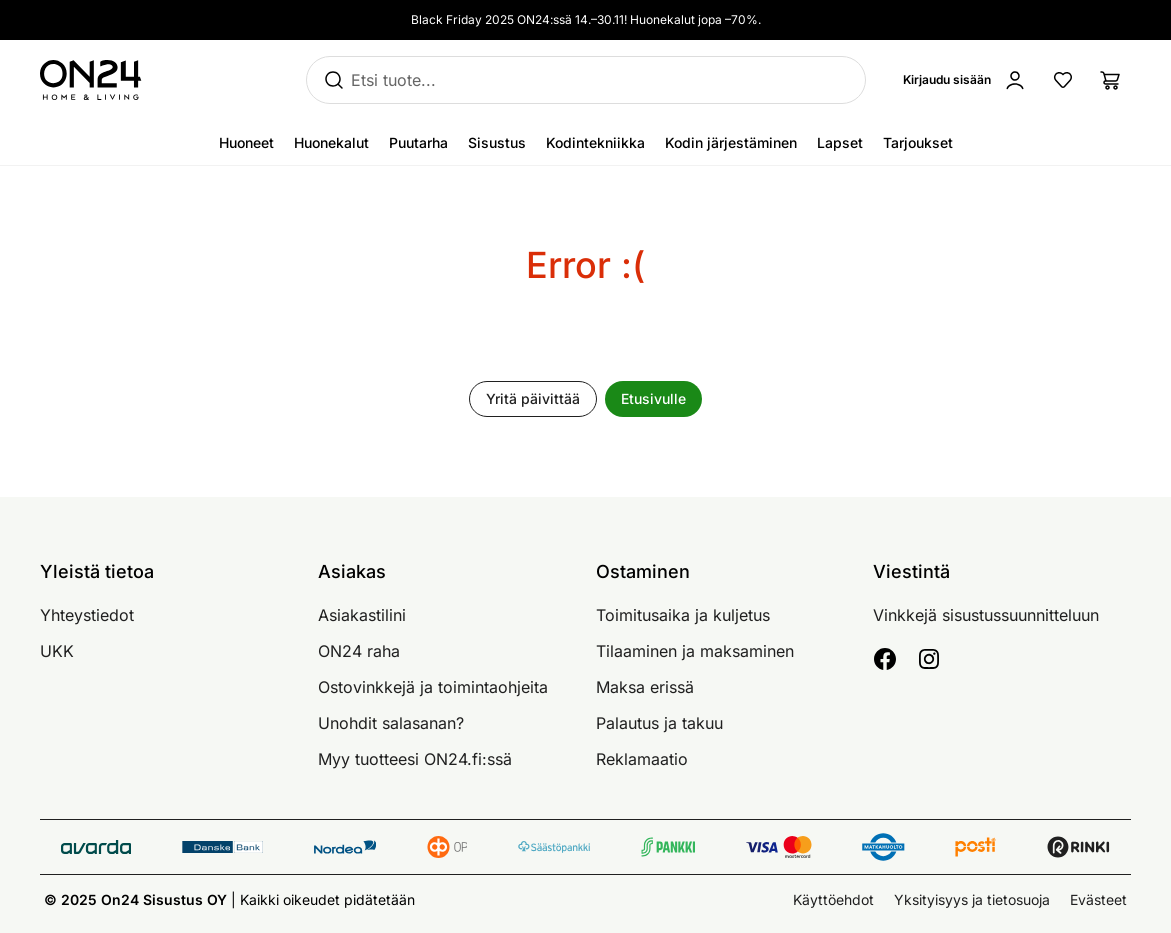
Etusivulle (653, 398)
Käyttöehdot (833, 899)
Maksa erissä (645, 687)
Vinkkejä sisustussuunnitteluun (986, 615)
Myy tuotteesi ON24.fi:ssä (415, 759)
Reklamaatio (642, 759)
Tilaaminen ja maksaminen (695, 651)
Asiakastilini (362, 615)
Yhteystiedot (87, 615)
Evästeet (1098, 899)
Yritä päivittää (533, 398)
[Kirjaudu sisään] (969, 80)
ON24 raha (359, 651)
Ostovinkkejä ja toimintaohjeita (433, 687)
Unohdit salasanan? (391, 723)
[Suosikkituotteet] (1063, 80)
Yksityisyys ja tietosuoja (972, 899)
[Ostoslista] (1111, 80)
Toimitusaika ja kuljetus (683, 615)
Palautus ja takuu (659, 723)
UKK (57, 651)
